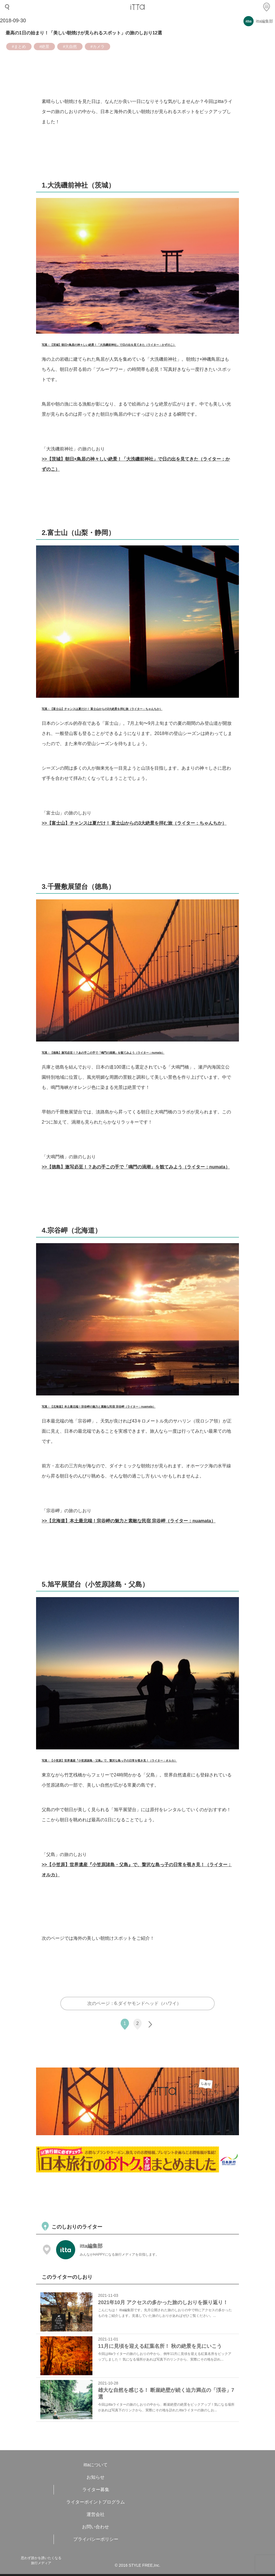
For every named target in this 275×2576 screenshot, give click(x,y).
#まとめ (19, 46)
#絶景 (44, 46)
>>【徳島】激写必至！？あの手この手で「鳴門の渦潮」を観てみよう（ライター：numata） (136, 1166)
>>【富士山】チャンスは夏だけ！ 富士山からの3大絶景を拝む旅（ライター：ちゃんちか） (134, 823)
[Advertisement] (138, 2198)
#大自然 (70, 46)
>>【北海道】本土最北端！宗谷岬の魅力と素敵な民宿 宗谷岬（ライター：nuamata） (129, 1520)
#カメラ (97, 46)
